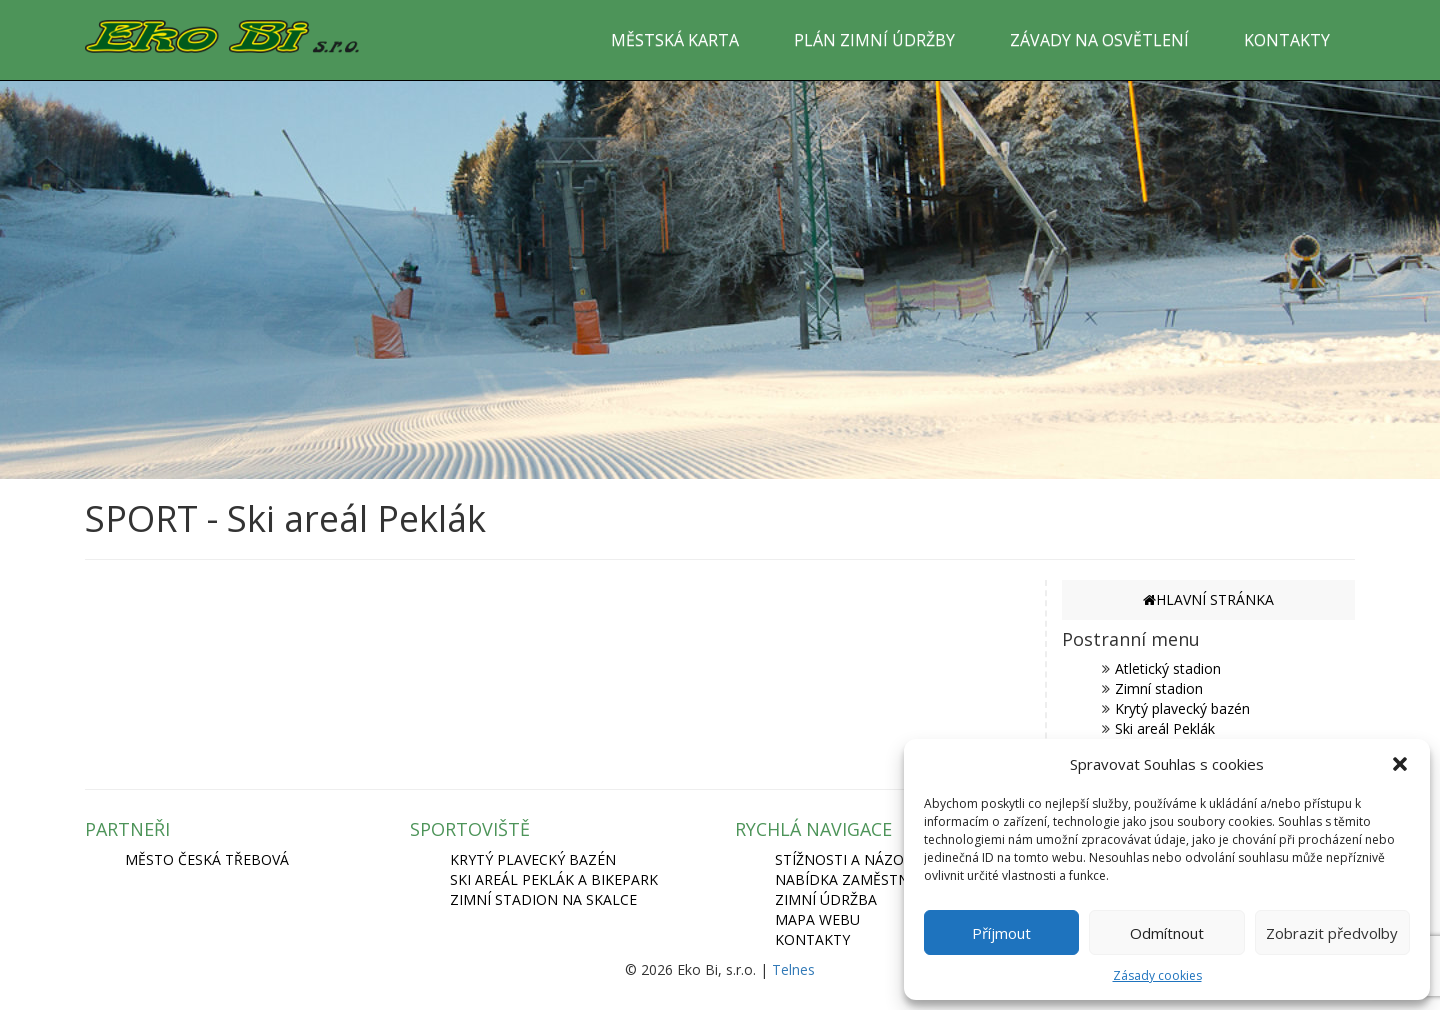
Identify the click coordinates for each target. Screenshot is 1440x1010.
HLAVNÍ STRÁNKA (1208, 599)
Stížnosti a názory (848, 859)
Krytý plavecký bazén (1182, 708)
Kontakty (812, 939)
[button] (1400, 764)
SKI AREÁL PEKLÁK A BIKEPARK (554, 879)
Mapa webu (817, 919)
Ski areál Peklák (1165, 728)
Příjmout (1001, 933)
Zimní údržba (826, 899)
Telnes (793, 969)
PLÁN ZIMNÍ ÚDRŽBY (874, 40)
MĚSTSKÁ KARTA (675, 40)
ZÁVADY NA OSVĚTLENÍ (1099, 40)
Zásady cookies (1157, 975)
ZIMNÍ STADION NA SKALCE (543, 899)
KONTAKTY (1287, 40)
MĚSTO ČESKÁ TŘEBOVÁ (207, 859)
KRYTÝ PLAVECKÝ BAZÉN (533, 859)
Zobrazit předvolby (1332, 933)
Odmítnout (1167, 933)
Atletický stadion (1168, 668)
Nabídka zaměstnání (854, 879)
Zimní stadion (1159, 688)
